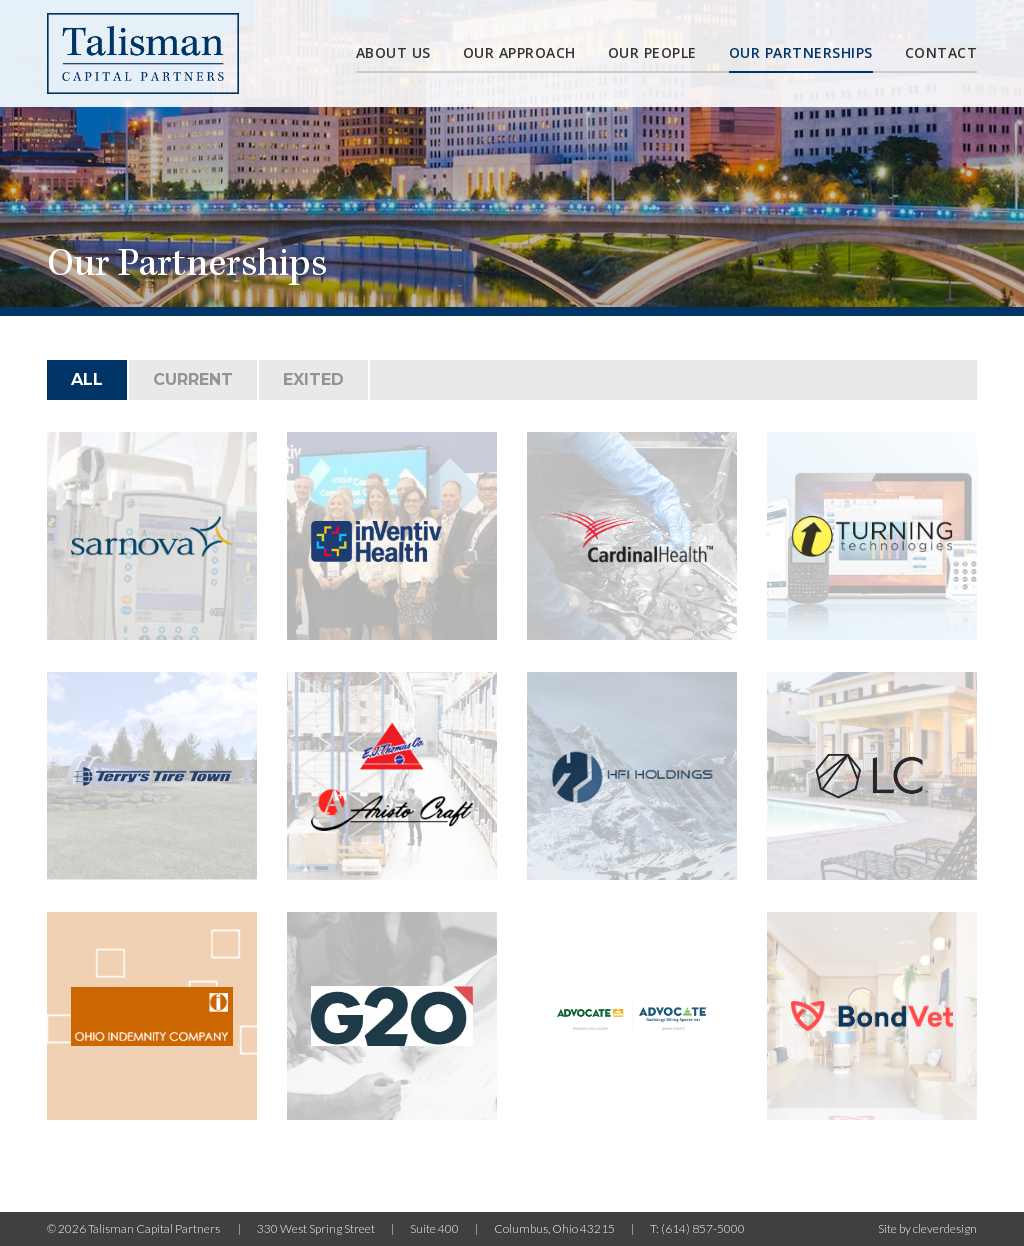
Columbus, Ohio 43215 (554, 1228)
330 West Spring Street (316, 1228)
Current (193, 379)
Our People (652, 52)
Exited (313, 379)
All (87, 379)
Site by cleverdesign (927, 1228)
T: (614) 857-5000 (697, 1228)
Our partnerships (801, 52)
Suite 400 (434, 1228)
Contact (941, 52)
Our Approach (519, 52)
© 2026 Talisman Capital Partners (134, 1228)
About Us (393, 52)
